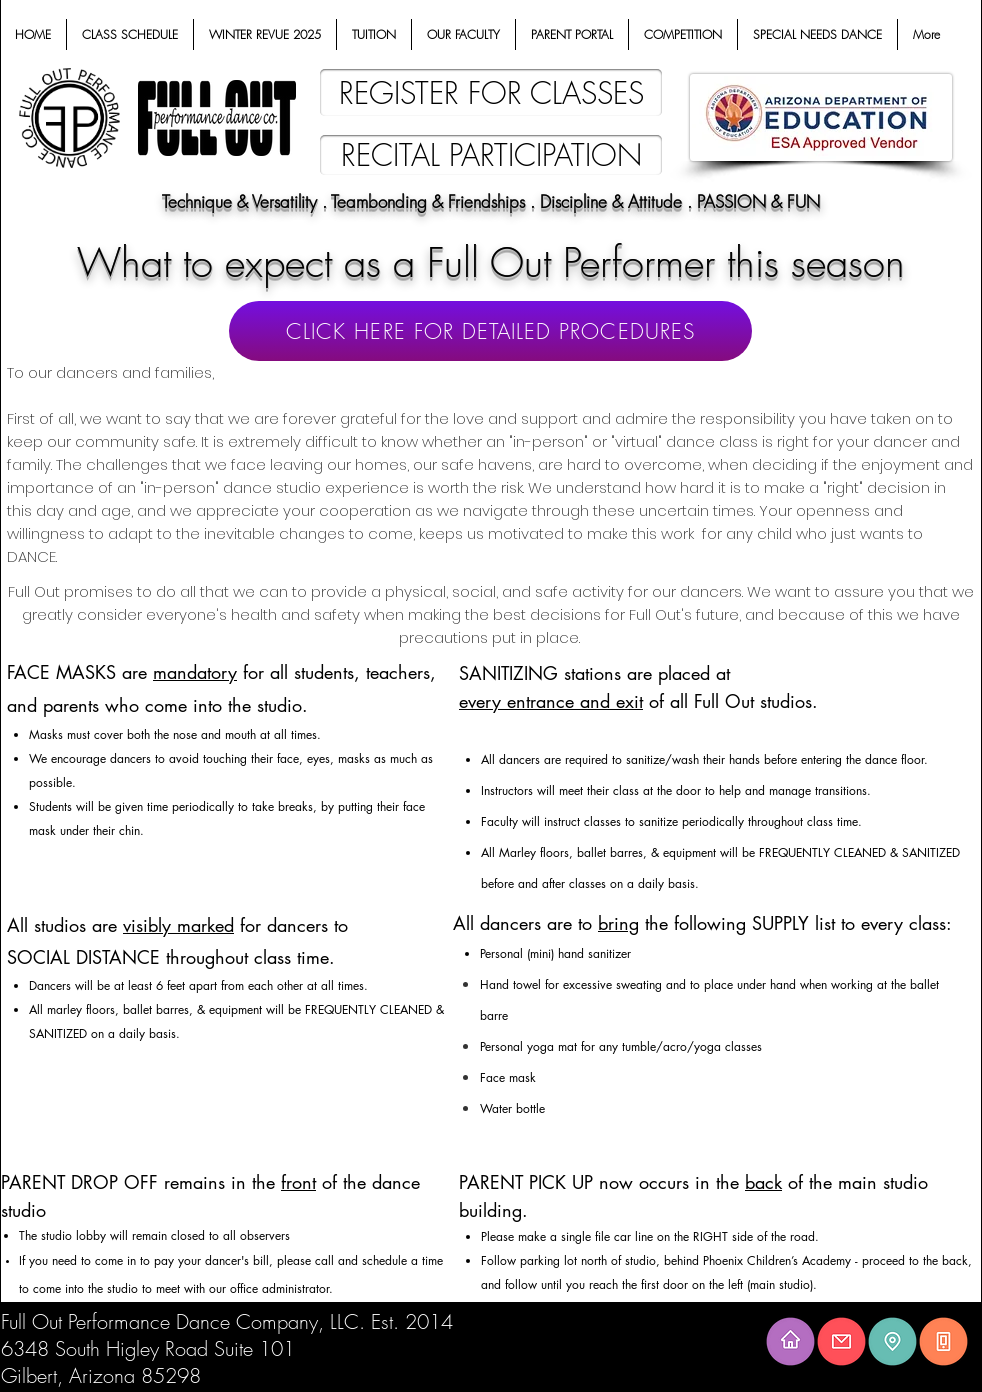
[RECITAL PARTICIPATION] (491, 155)
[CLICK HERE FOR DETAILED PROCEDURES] (490, 331)
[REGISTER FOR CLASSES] (491, 92)
